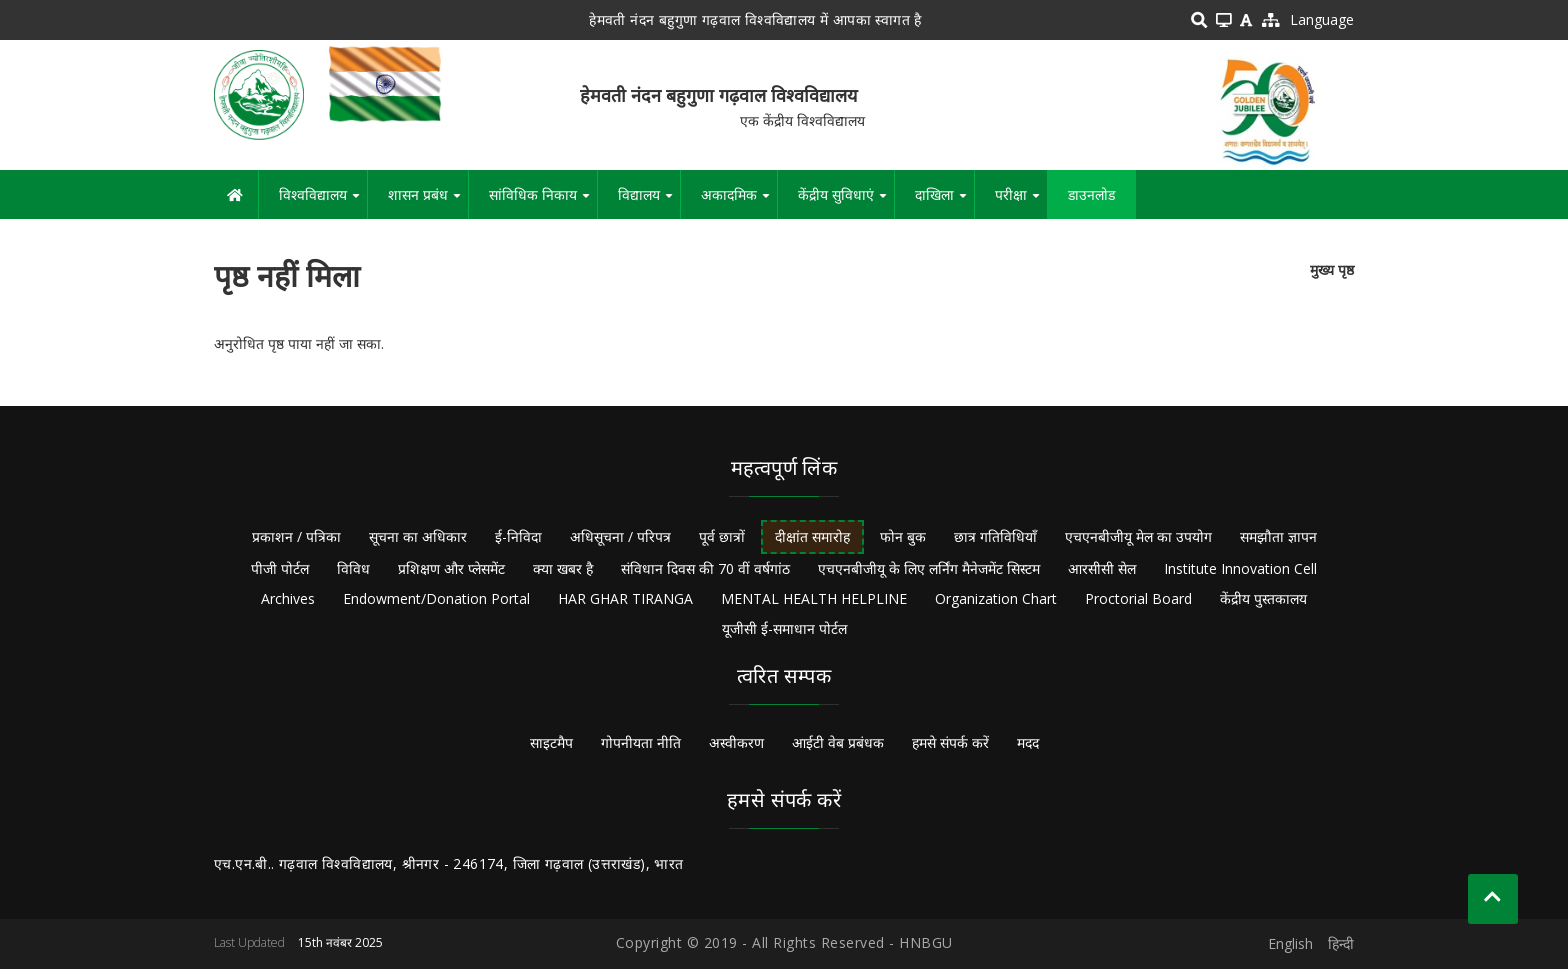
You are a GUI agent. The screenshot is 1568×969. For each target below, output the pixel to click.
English (1290, 943)
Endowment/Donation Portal (436, 598)
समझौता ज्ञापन (1278, 536)
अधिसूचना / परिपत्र (620, 536)
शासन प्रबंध (428, 202)
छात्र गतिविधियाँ (995, 536)
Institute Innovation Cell (1240, 568)
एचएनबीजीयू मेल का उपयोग (1138, 536)
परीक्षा (1021, 202)
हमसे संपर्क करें (950, 742)
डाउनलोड (1091, 194)
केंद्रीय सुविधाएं (846, 202)
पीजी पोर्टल (280, 568)
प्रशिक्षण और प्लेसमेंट (451, 568)
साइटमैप (551, 742)
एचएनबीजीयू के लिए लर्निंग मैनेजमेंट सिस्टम (929, 568)
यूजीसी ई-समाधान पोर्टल (784, 628)
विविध (353, 568)
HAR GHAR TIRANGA (625, 598)
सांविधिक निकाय (543, 202)
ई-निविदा (518, 536)
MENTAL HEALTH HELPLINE (814, 598)
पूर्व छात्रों (722, 536)
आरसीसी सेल (1102, 568)
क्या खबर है (563, 568)
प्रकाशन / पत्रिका (296, 536)
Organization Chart (996, 598)
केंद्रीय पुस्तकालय (1263, 598)
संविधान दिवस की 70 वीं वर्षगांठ (705, 568)
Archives (288, 598)
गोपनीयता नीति (641, 742)
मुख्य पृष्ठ (1332, 269)
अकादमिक (739, 202)
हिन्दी (1341, 943)
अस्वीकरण (736, 742)
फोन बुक (903, 536)
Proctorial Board (1138, 598)
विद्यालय (649, 202)
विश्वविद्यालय (323, 202)
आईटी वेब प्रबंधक (838, 742)
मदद (1028, 742)
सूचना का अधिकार (418, 536)
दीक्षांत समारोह (812, 536)
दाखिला (944, 202)
